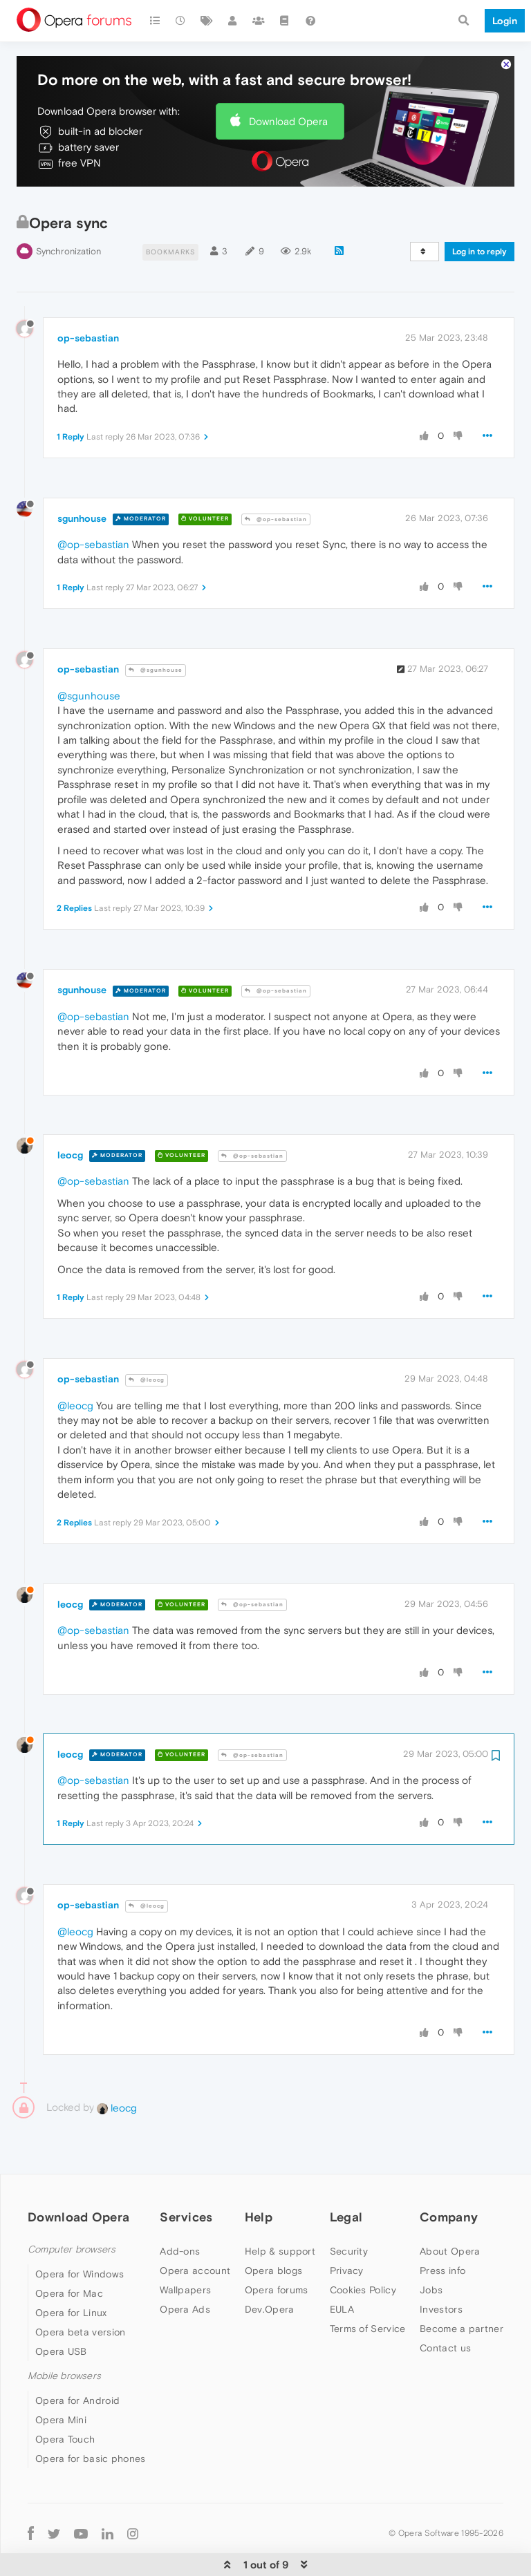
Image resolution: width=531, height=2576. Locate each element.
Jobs (431, 2262)
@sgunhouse (156, 644)
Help (258, 2190)
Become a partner (461, 2301)
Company (449, 2190)
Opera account (195, 2243)
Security (349, 2224)
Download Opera (288, 94)
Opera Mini (60, 2393)
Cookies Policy (363, 2262)
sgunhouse (81, 491)
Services (186, 2190)
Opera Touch (65, 2412)
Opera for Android (77, 2374)
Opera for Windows (79, 2247)
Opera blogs (273, 2243)
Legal (346, 2190)
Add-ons (180, 2224)
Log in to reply (479, 224)
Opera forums (276, 2262)
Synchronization (68, 224)
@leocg (147, 1353)
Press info (442, 2243)
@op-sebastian (276, 492)
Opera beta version (80, 2305)
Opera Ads (185, 2282)
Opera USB (61, 2324)
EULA (342, 2282)
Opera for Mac (69, 2266)
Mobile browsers (64, 2349)
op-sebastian (88, 311)
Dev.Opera (270, 2282)
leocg (70, 1128)
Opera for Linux (71, 2285)
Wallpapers (185, 2262)
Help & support (280, 2224)
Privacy (347, 2243)
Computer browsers (71, 2222)
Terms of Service (368, 2301)
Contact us (445, 2320)
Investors (441, 2282)
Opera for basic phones (90, 2432)
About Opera (450, 2224)
